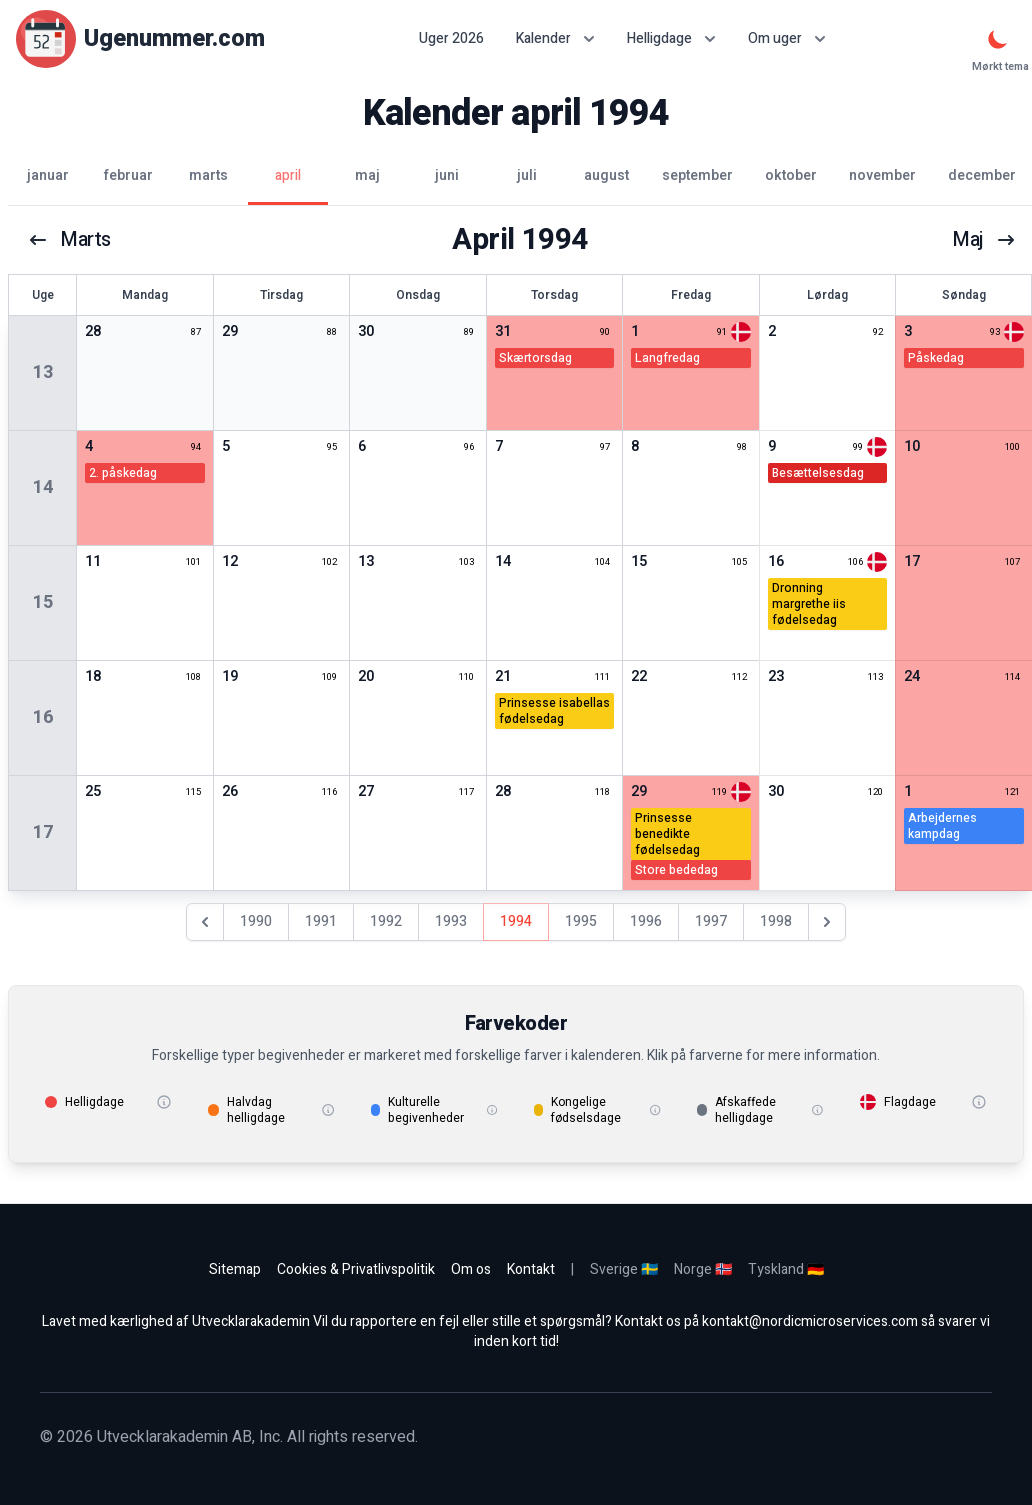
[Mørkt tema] (998, 39)
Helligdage (671, 38)
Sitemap (235, 1269)
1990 (256, 921)
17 (43, 832)
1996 (646, 921)
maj (984, 240)
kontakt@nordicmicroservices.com (810, 1321)
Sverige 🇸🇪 (624, 1269)
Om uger (787, 38)
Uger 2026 (451, 39)
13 (43, 372)
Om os (471, 1269)
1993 (451, 921)
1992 (386, 921)
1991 (321, 921)
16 (43, 717)
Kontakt (531, 1269)
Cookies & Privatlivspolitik (356, 1269)
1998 (776, 921)
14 (43, 487)
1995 (581, 921)
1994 (516, 921)
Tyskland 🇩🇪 (786, 1269)
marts (70, 240)
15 (43, 602)
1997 (711, 921)
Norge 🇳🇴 (703, 1269)
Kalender (555, 38)
